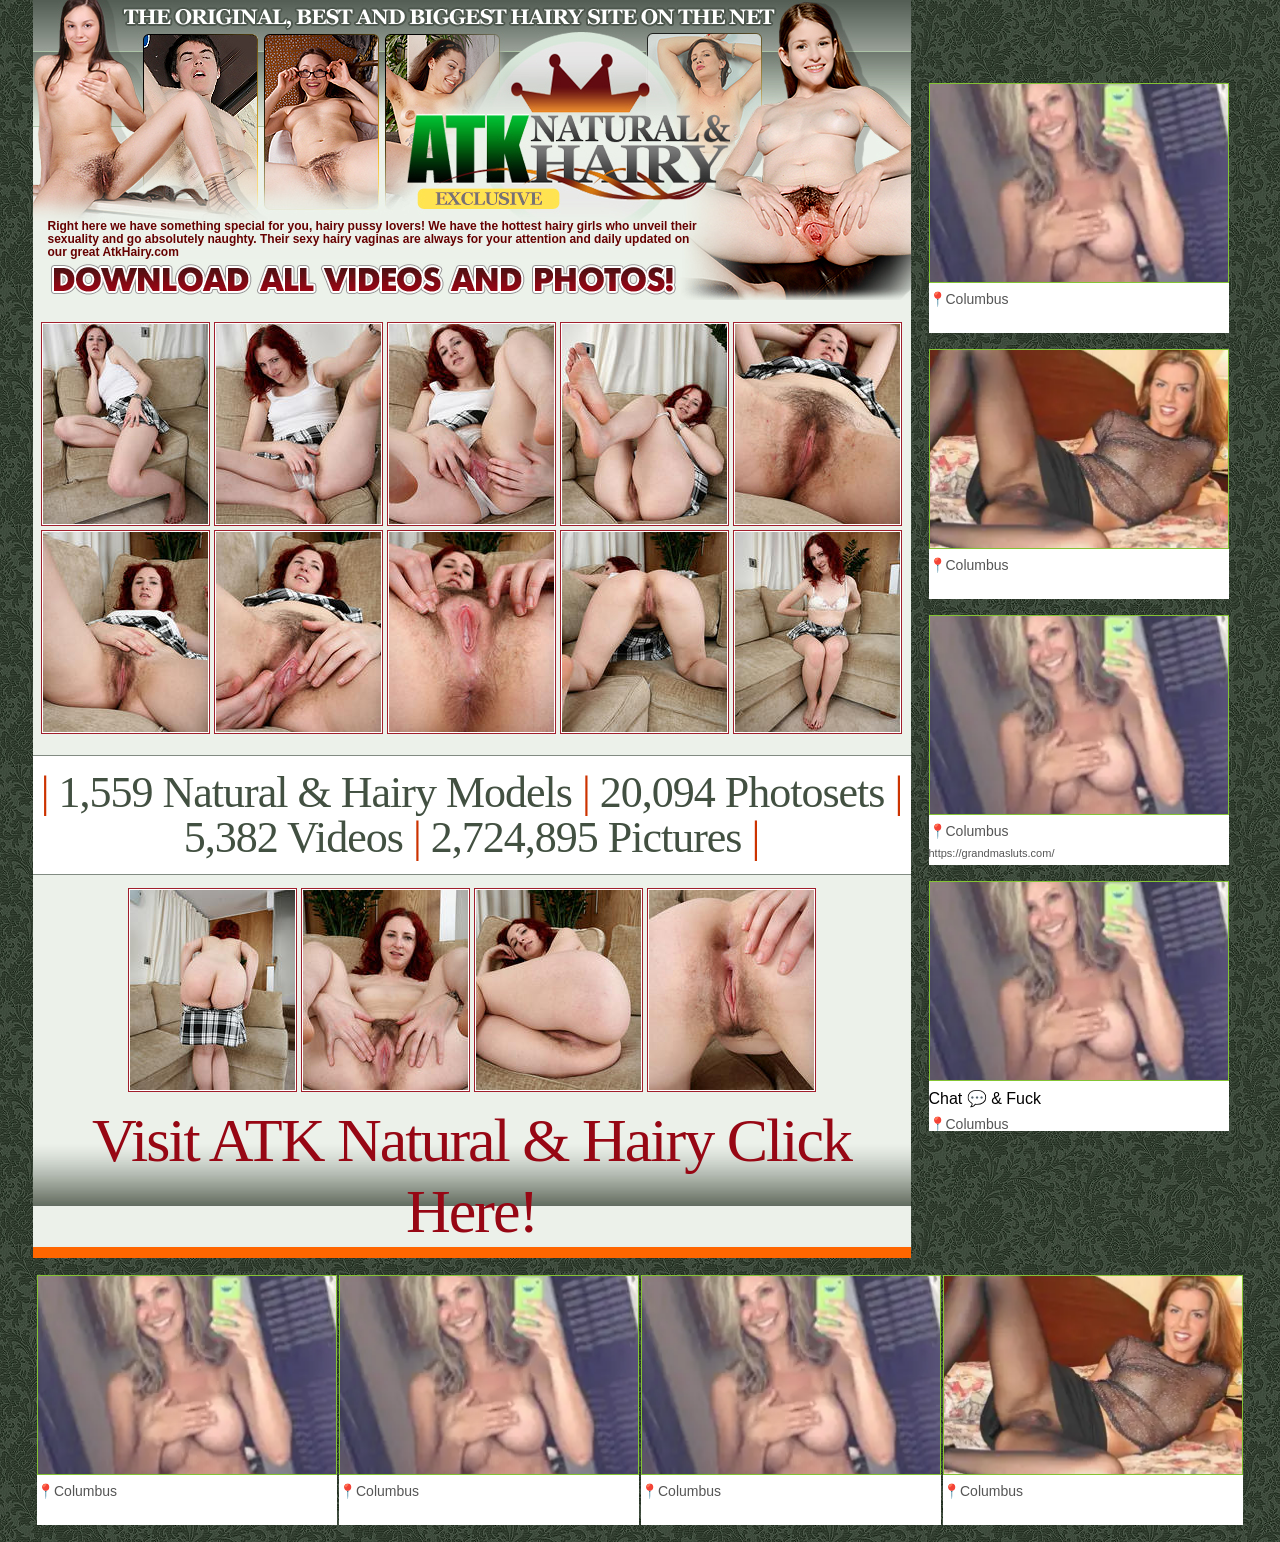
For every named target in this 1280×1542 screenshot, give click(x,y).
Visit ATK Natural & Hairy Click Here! (471, 1175)
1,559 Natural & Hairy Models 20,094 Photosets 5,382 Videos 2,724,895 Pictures (471, 815)
